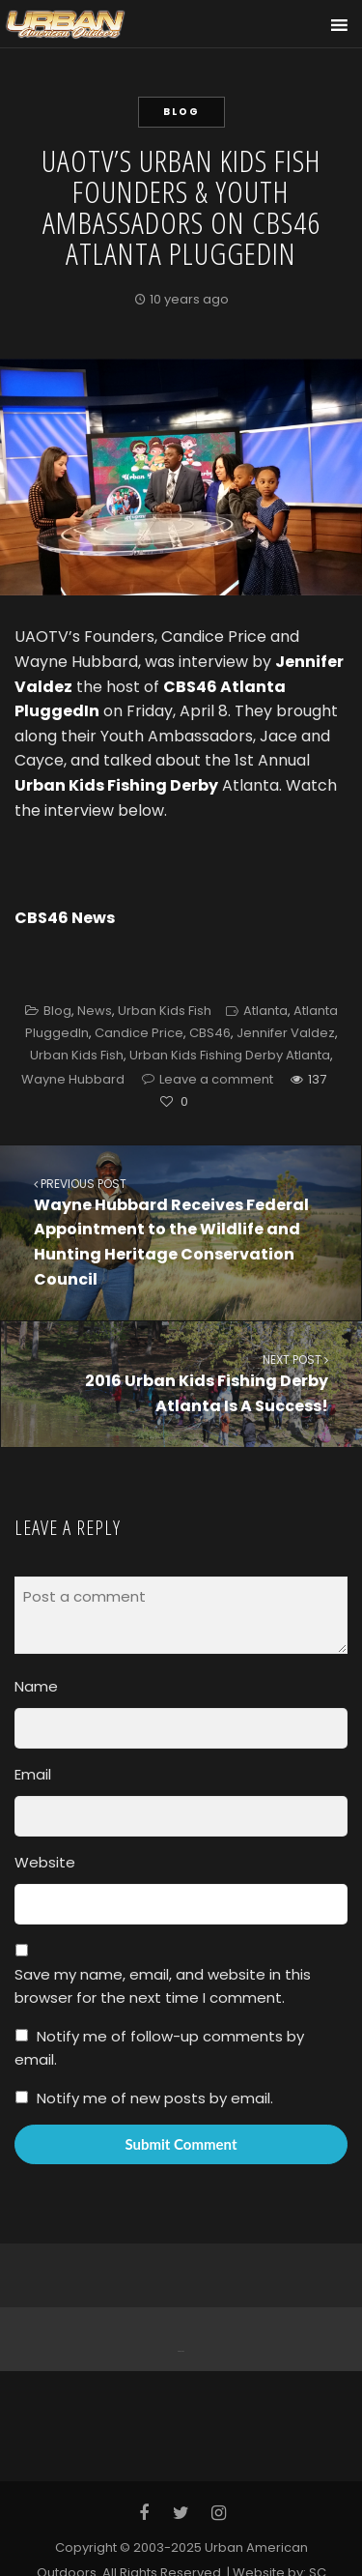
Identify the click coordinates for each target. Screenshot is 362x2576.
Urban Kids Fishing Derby (116, 785)
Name (36, 1686)
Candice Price (139, 1033)
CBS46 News (64, 918)
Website (44, 1862)
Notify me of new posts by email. (155, 2098)
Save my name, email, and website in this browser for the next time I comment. (162, 1986)
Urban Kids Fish (164, 1010)
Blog (181, 111)
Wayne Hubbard (73, 1079)
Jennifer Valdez (286, 1033)
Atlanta (265, 1010)
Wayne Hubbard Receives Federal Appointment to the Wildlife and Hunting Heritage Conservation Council (180, 1232)
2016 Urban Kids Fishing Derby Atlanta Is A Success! (181, 1383)
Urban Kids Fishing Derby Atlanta (229, 1055)
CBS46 (210, 1033)
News (94, 1010)
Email (32, 1774)
